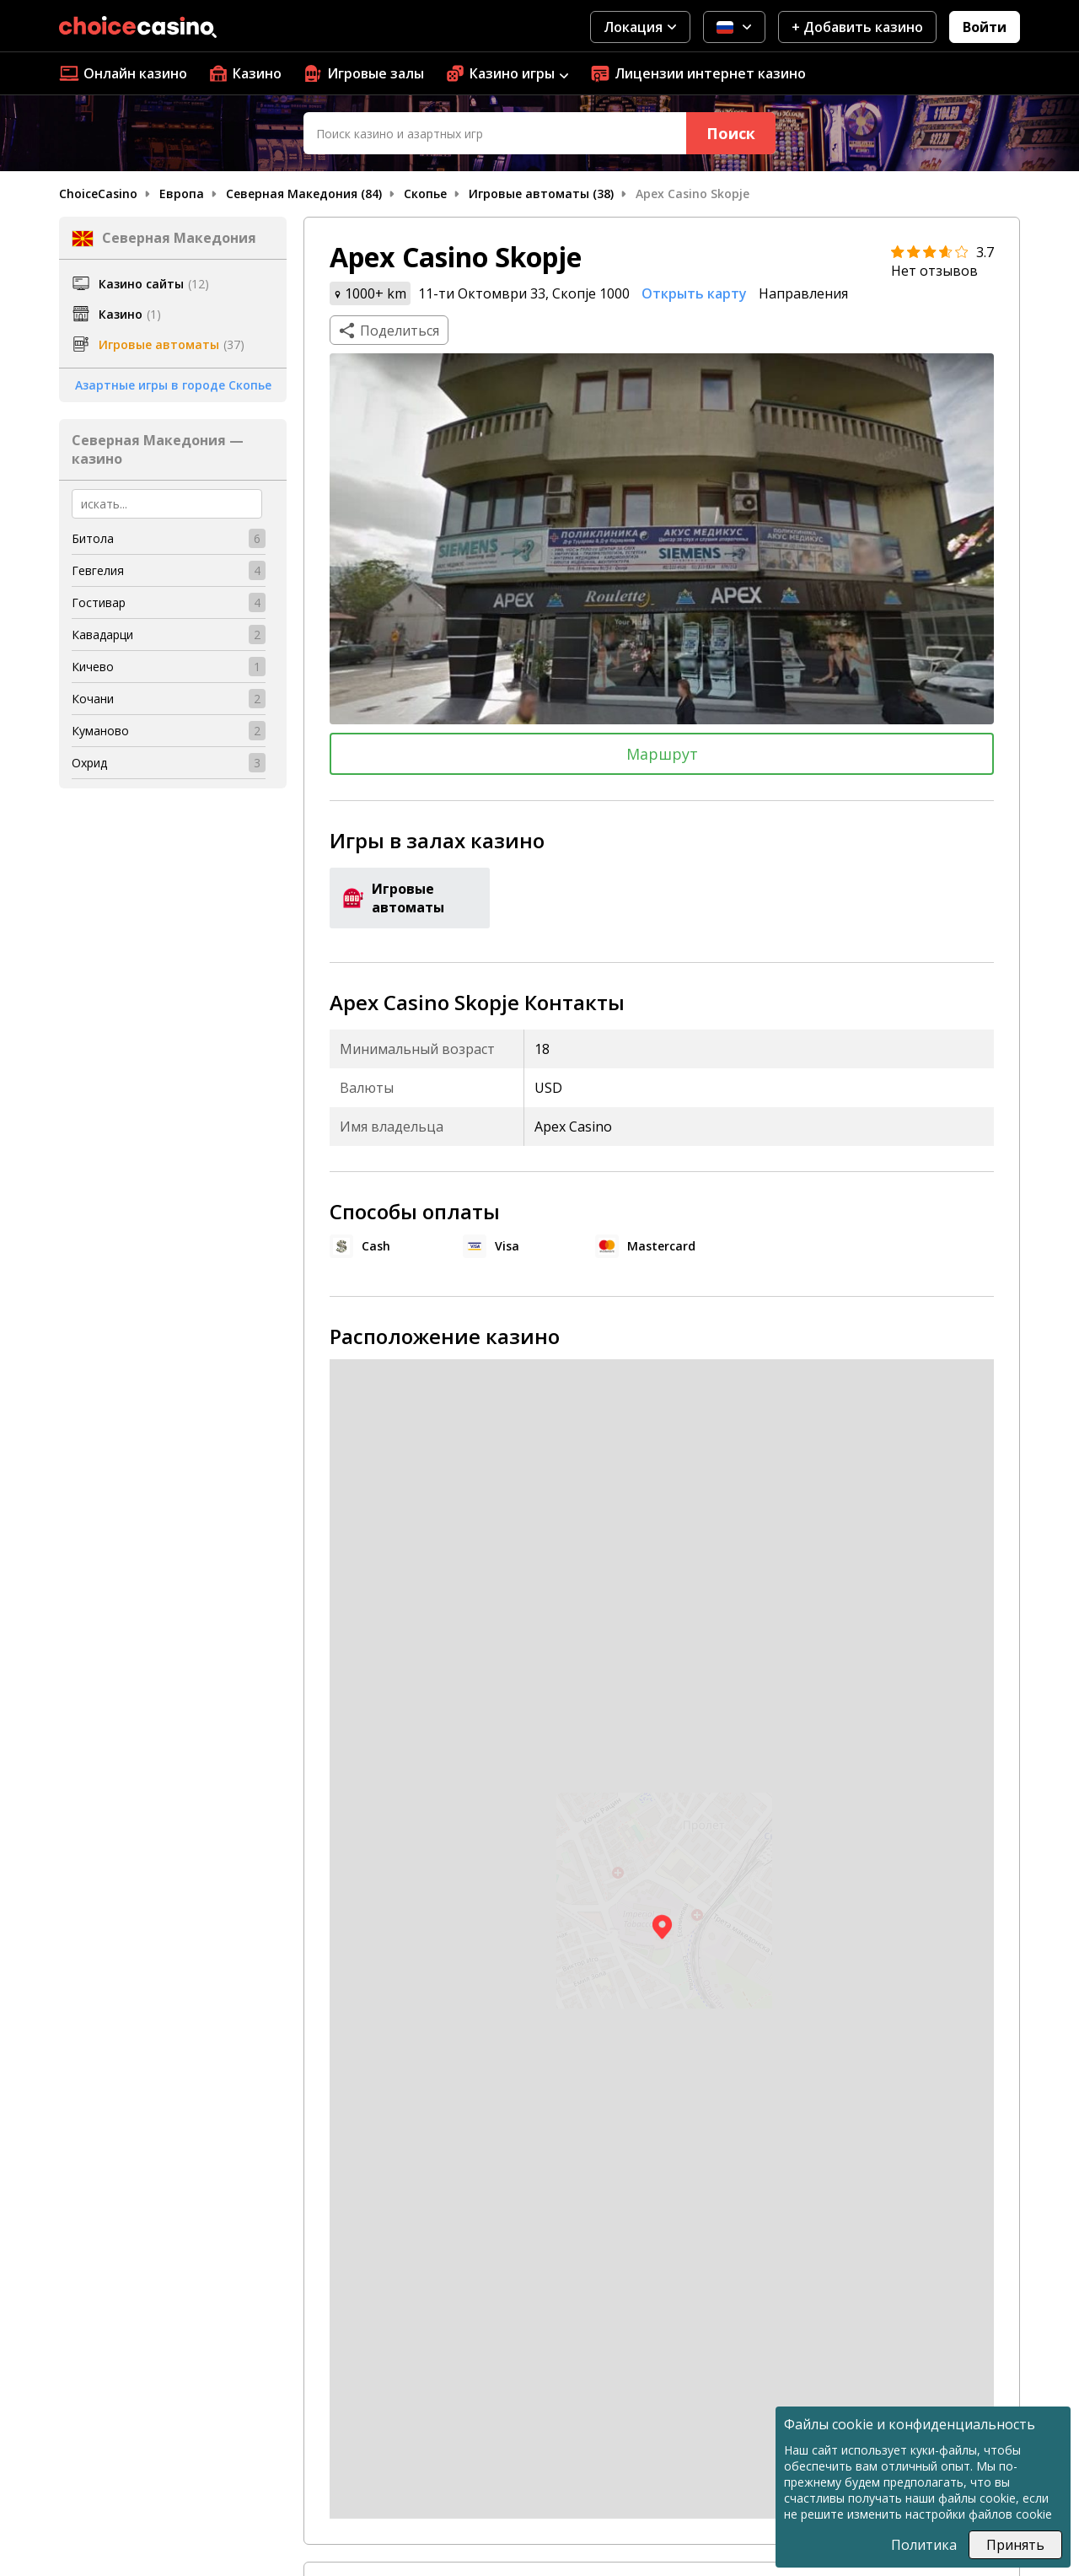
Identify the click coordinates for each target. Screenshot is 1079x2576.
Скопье (425, 194)
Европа (181, 194)
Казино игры (506, 73)
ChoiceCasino (98, 194)
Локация (640, 27)
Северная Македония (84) (304, 194)
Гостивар (99, 602)
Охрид (89, 763)
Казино (245, 73)
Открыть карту (694, 293)
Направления (803, 293)
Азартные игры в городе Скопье (173, 385)
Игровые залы (363, 73)
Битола (93, 538)
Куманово (100, 731)
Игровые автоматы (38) (541, 194)
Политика (924, 2545)
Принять (1015, 2545)
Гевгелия (98, 570)
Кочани (93, 699)
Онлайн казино (123, 73)
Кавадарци (102, 635)
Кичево (93, 667)
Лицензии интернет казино (698, 73)
